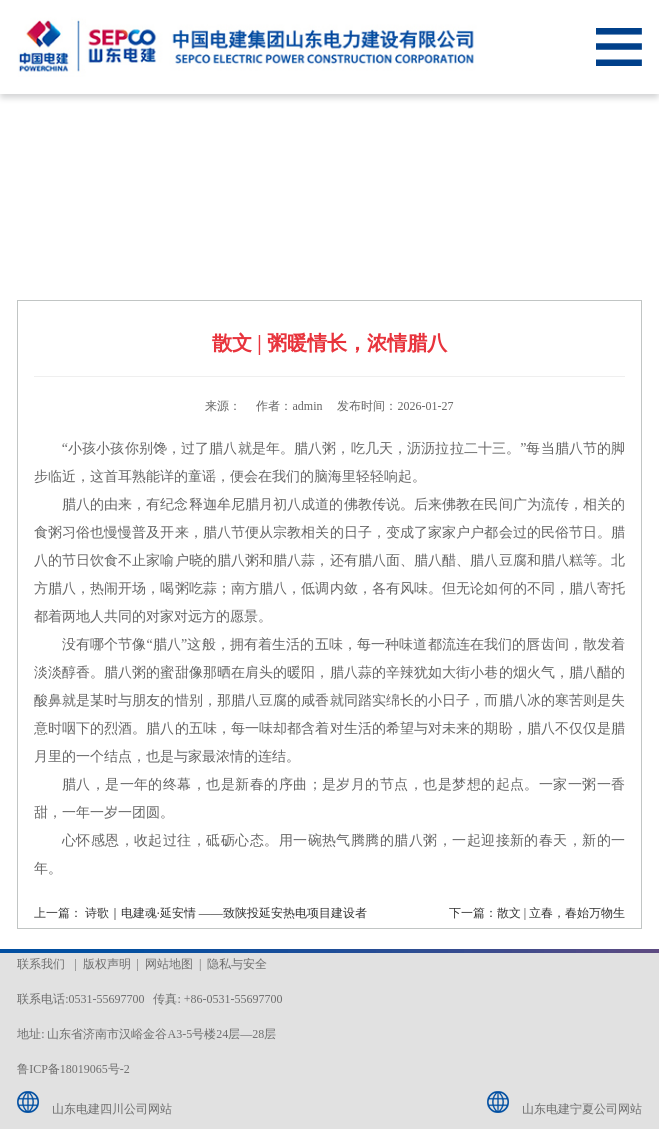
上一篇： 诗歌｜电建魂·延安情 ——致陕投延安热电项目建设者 (200, 913)
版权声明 (107, 964)
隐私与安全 (237, 964)
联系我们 (41, 964)
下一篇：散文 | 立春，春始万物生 (537, 913)
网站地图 (169, 964)
